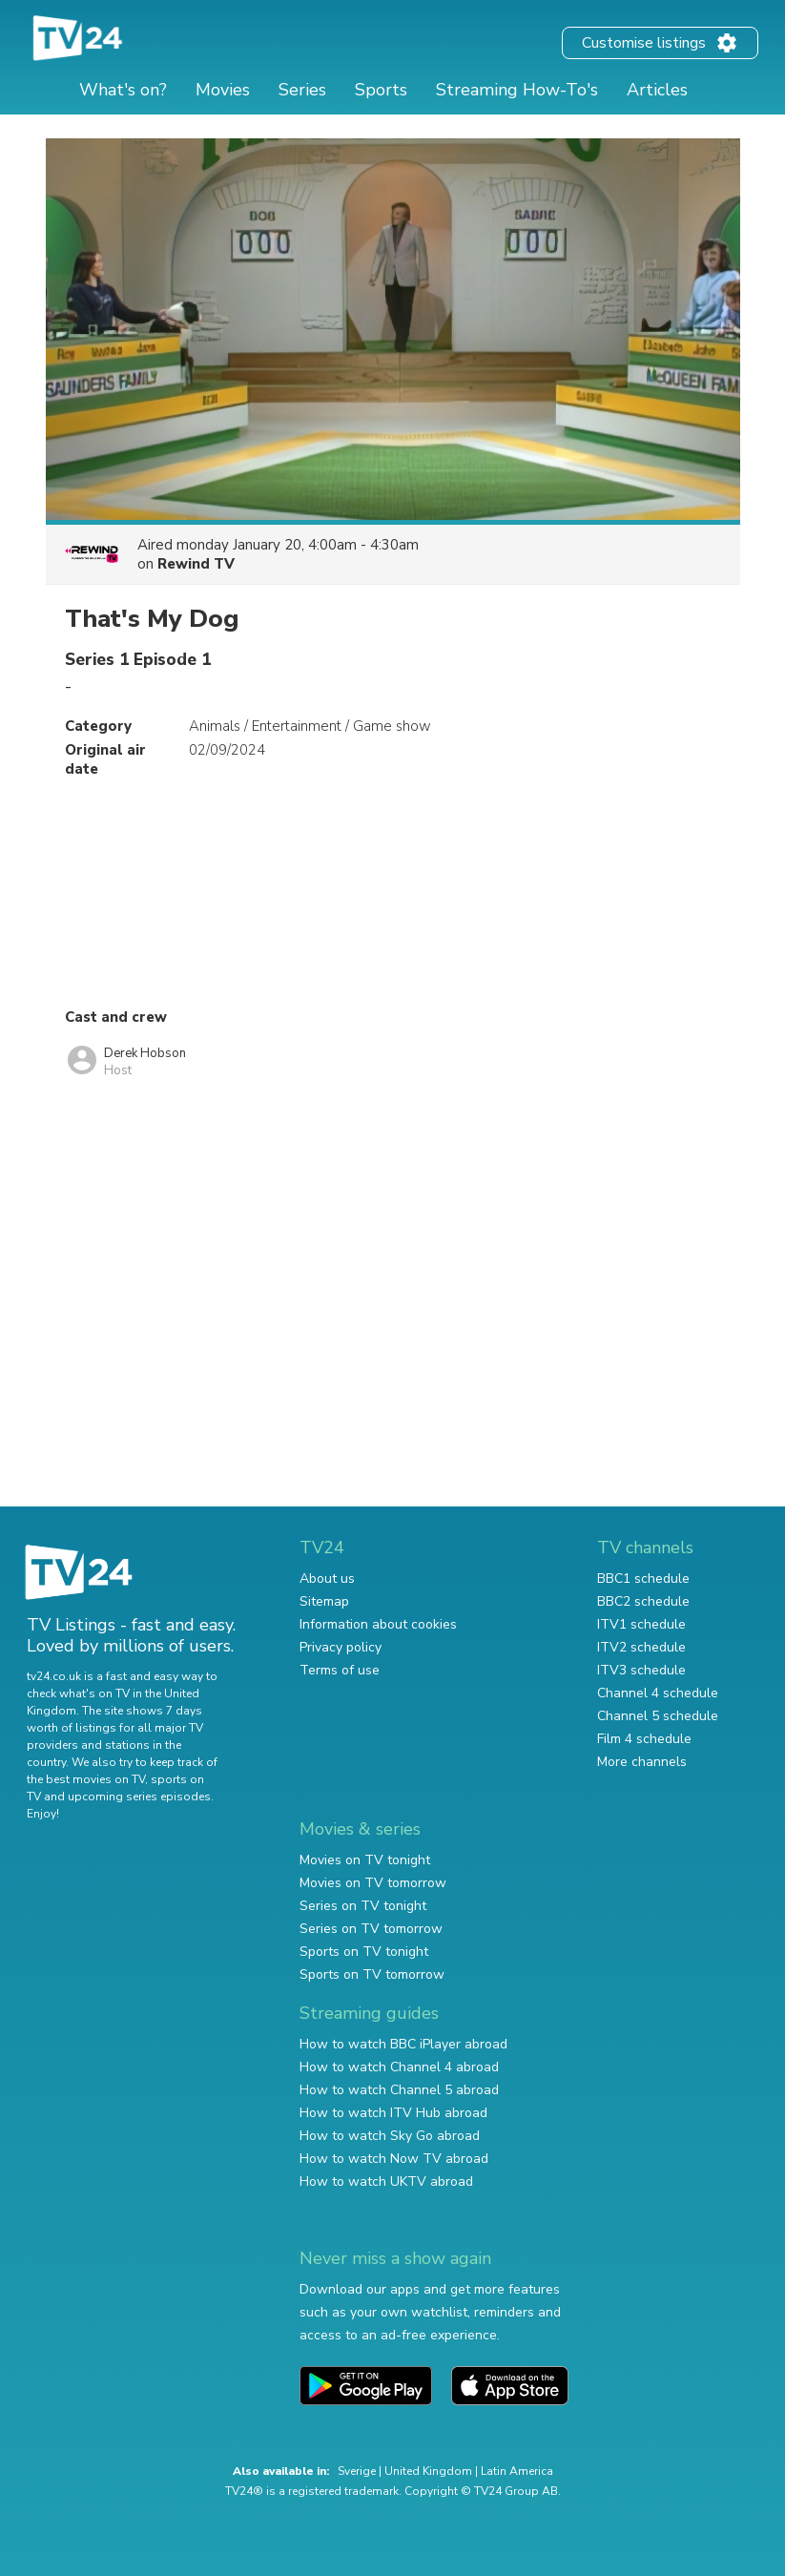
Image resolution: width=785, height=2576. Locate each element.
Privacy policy (341, 1647)
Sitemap (324, 1601)
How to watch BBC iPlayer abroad (403, 2044)
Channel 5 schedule (657, 1716)
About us (327, 1578)
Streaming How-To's (517, 89)
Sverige (357, 2471)
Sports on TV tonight (364, 1951)
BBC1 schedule (643, 1578)
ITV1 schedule (641, 1624)
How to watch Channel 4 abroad (399, 2067)
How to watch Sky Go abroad (390, 2136)
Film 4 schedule (644, 1739)
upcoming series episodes (139, 1796)
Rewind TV (196, 563)
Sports (381, 89)
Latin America (517, 2471)
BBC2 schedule (643, 1601)
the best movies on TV (86, 1779)
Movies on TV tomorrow (373, 1883)
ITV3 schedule (641, 1670)
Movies (223, 89)
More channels (642, 1762)
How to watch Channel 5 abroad (399, 2090)
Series (302, 89)
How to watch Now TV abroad (394, 2159)
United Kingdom (428, 2471)
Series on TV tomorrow (371, 1929)
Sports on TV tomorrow (372, 1974)
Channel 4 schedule (657, 1693)
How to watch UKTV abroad (386, 2181)
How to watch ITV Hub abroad (393, 2113)
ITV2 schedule (641, 1647)
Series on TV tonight (363, 1906)
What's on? (123, 89)
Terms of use (340, 1670)
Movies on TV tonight (365, 1860)
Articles (657, 89)
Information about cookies (378, 1624)
